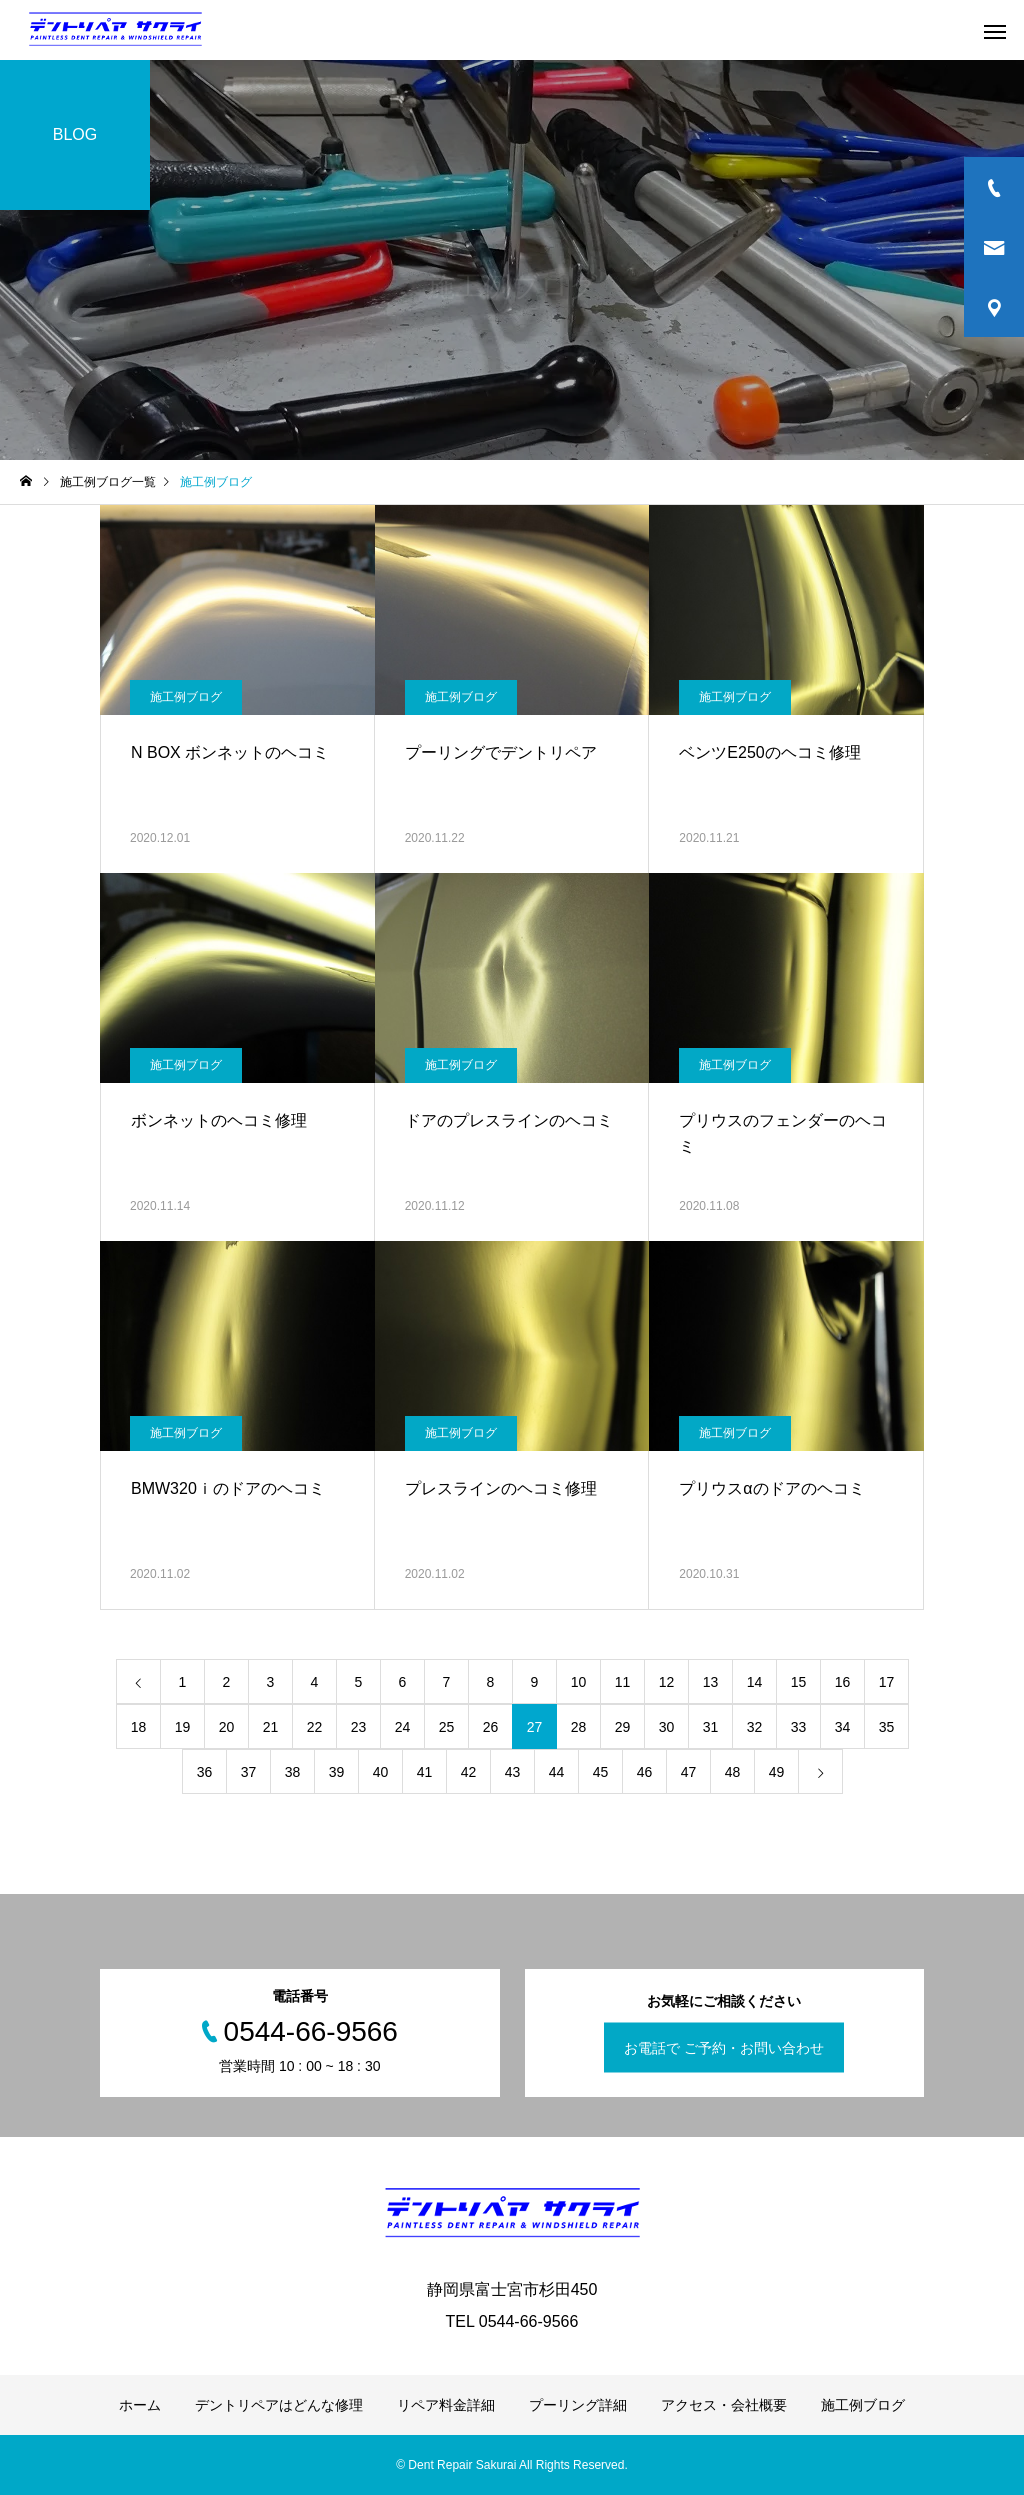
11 (623, 1682)
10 (579, 1682)
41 (425, 1772)
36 (205, 1772)
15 (799, 1682)
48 (733, 1772)
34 (843, 1727)
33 (799, 1727)
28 (579, 1727)
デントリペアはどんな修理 (279, 2405)
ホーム (140, 2405)
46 (645, 1772)
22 (315, 1727)
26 (491, 1727)
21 (271, 1727)
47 (689, 1772)
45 (601, 1772)
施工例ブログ (186, 697)
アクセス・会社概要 (724, 2405)
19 (183, 1727)
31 (711, 1727)
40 (381, 1772)
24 (403, 1727)
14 (755, 1682)
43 (513, 1772)
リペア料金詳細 (446, 2405)
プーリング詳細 (578, 2405)
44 (557, 1772)
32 (755, 1727)
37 (249, 1772)
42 (469, 1772)
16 (843, 1682)
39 (337, 1772)
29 (623, 1727)
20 (227, 1727)
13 (711, 1682)
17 (887, 1682)
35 (887, 1727)
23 (359, 1727)
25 (447, 1727)
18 (139, 1727)
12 (667, 1682)
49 (777, 1772)
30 (667, 1727)
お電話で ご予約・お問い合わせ (724, 2048)
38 (293, 1772)
